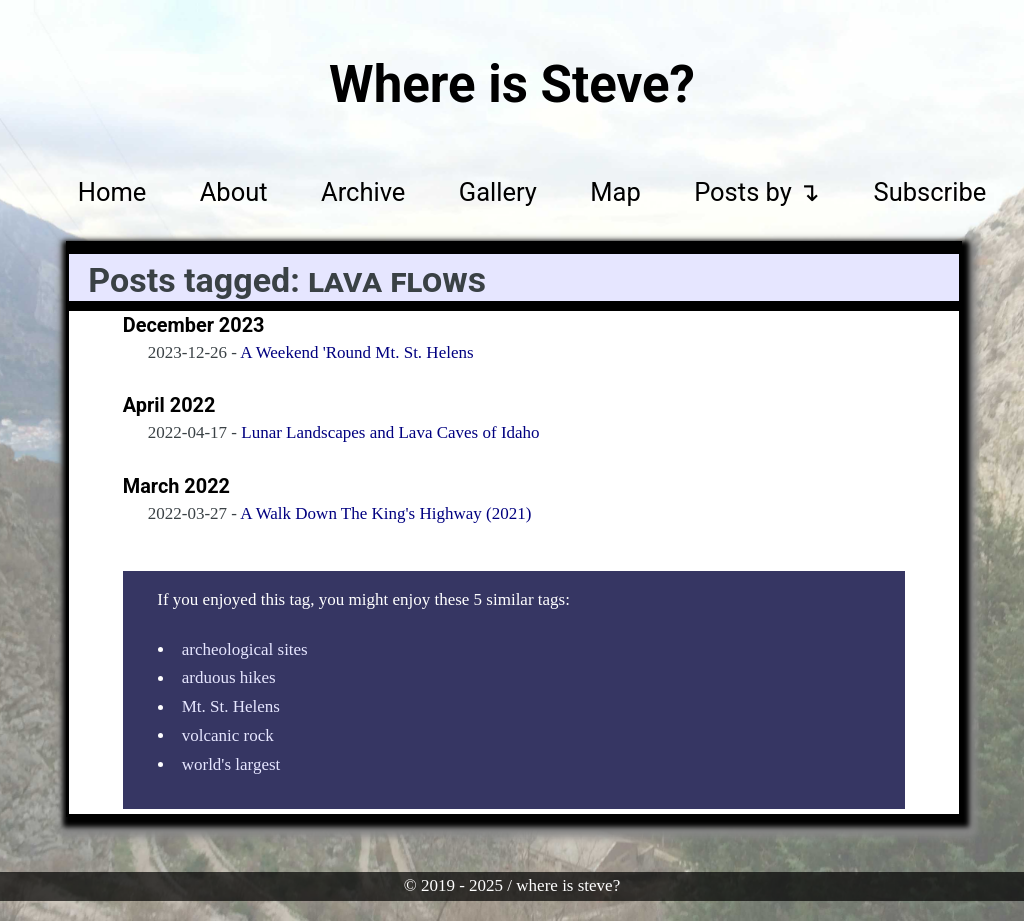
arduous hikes (229, 678)
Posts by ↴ (757, 191)
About (234, 191)
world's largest (231, 764)
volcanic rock (228, 735)
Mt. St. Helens (231, 707)
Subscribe (930, 191)
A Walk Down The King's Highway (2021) (385, 513)
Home (112, 191)
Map (615, 191)
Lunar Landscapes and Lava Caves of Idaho (390, 432)
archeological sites (245, 649)
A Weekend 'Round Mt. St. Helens (356, 352)
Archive (363, 191)
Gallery (498, 191)
